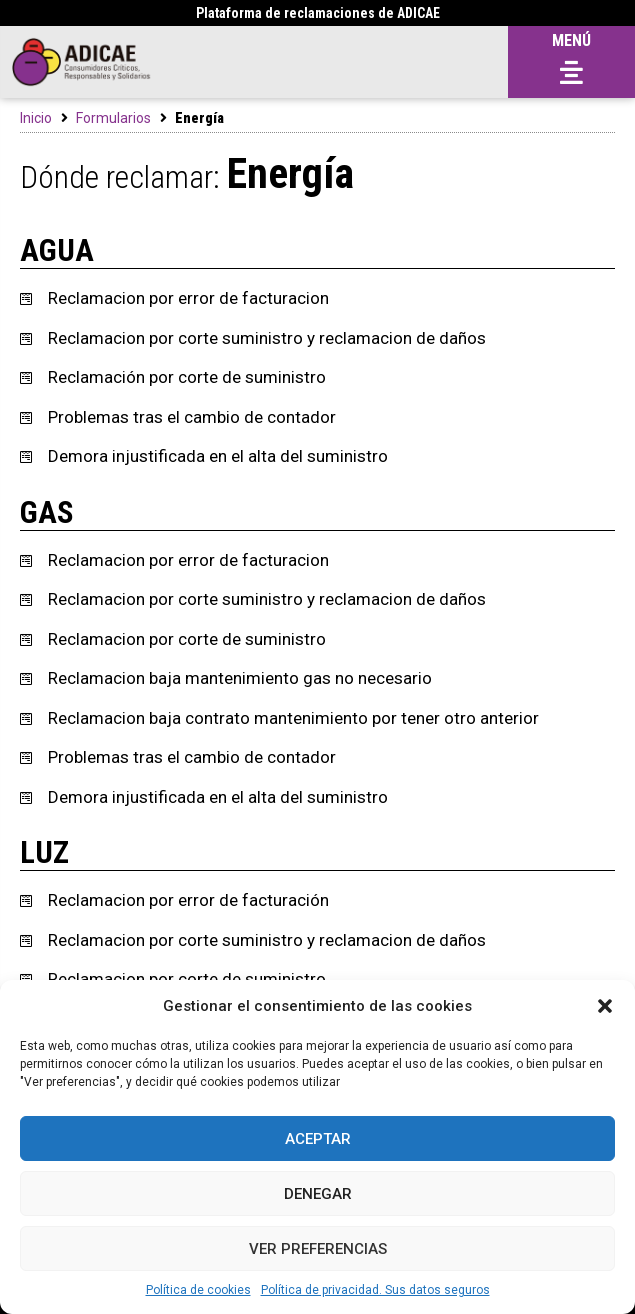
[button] (605, 1006)
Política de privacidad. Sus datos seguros (375, 1290)
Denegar (318, 1194)
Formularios (113, 118)
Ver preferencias (318, 1249)
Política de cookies (198, 1290)
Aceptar (318, 1139)
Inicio (36, 118)
